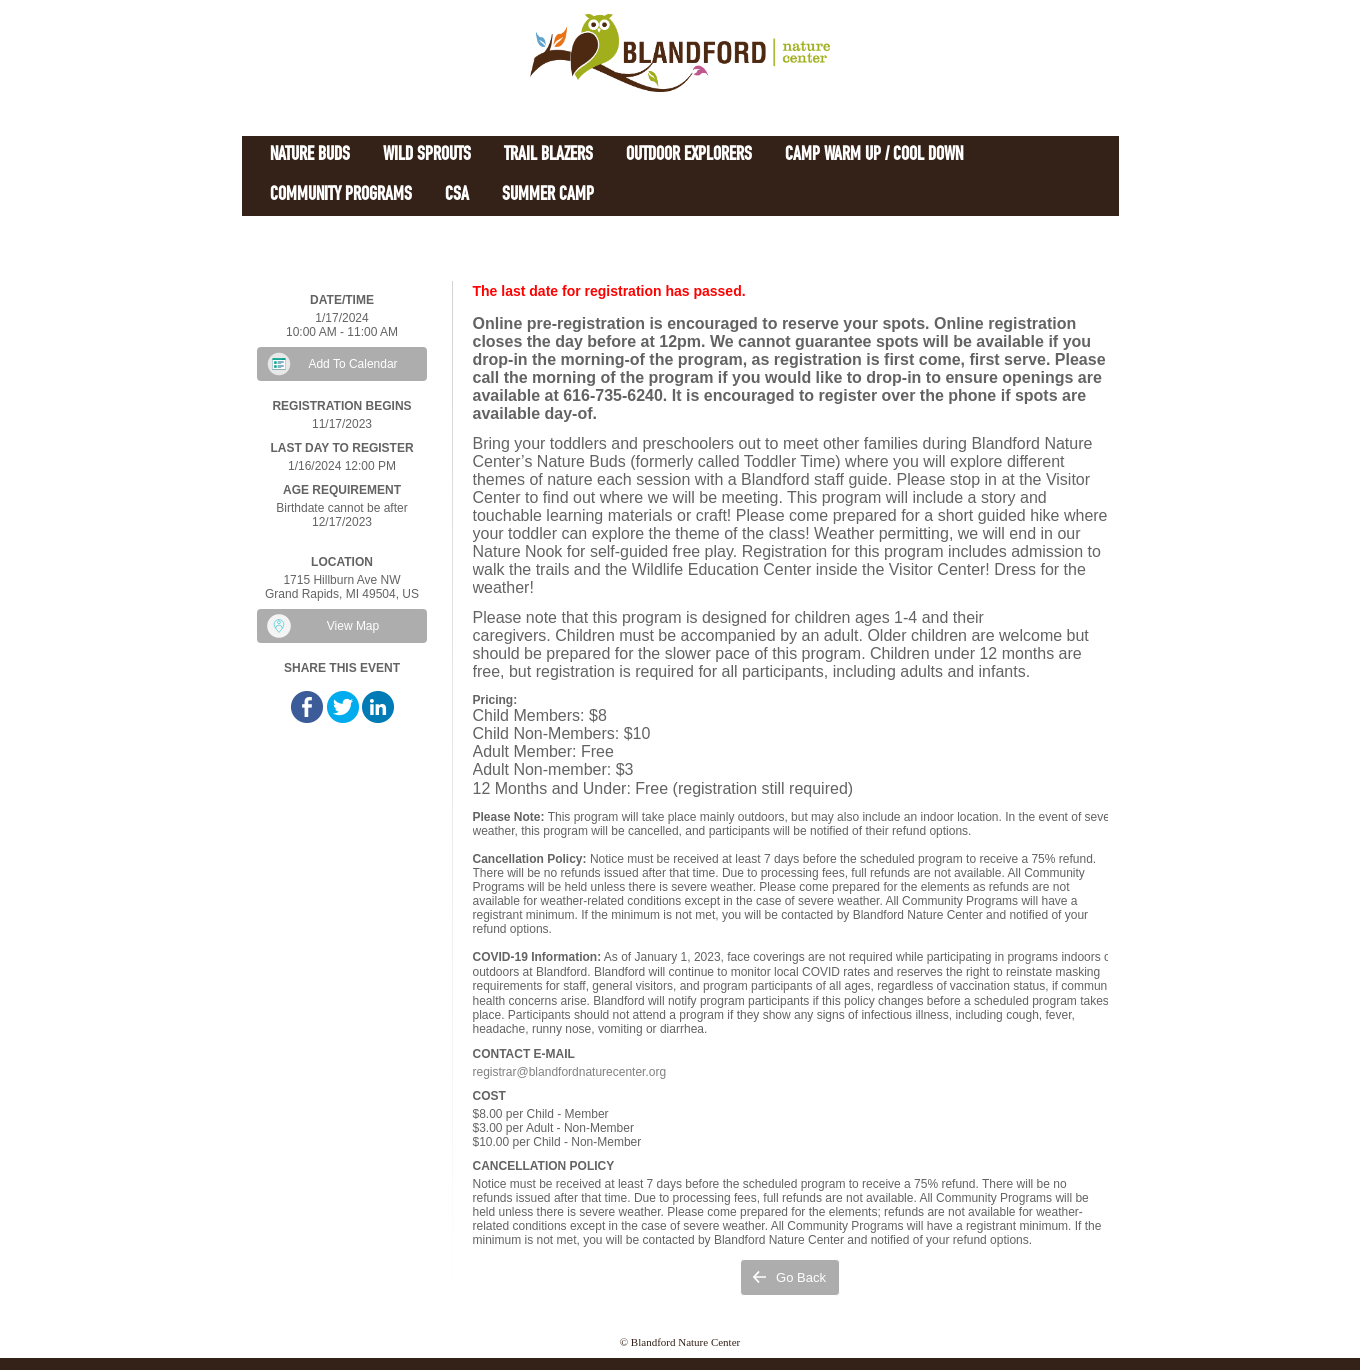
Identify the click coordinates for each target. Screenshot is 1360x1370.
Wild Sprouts (427, 155)
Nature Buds (310, 155)
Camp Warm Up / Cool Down (874, 155)
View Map (353, 626)
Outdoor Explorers (689, 155)
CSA (457, 195)
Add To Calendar (352, 364)
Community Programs (341, 195)
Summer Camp (548, 195)
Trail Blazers (548, 155)
